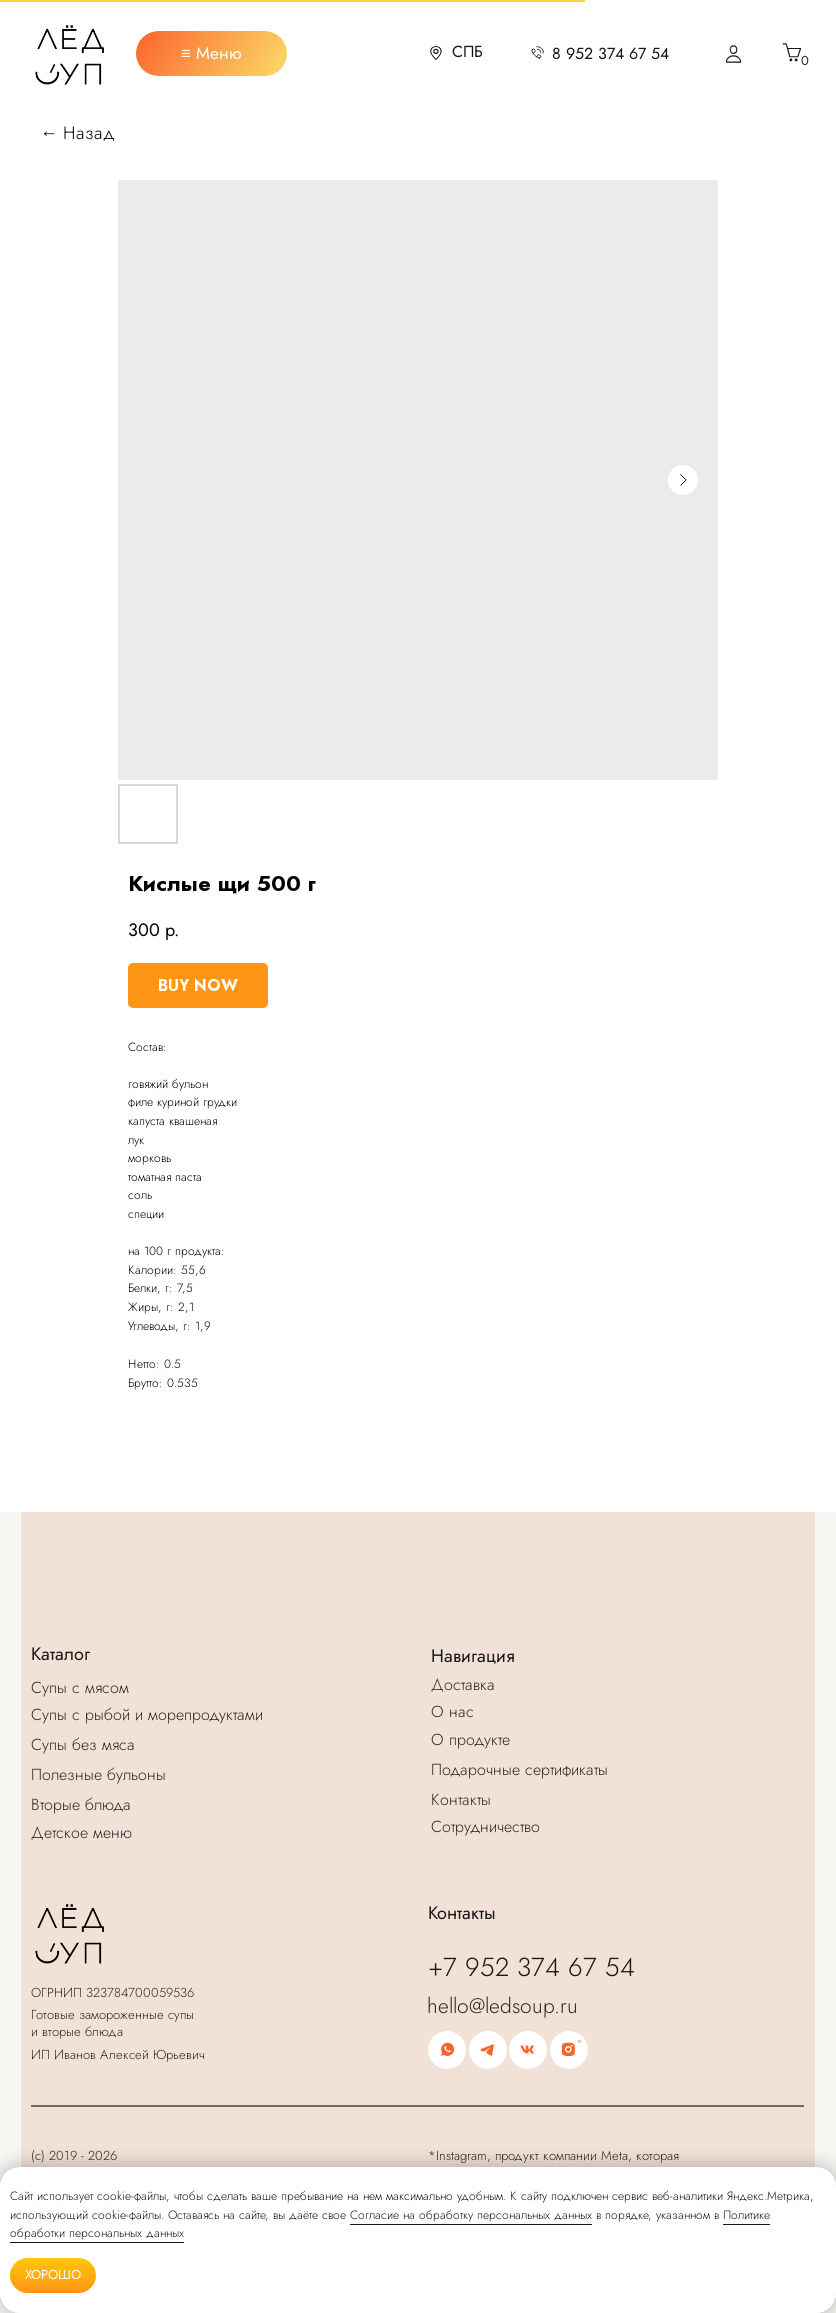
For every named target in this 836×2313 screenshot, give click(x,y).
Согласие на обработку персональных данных (471, 2215)
